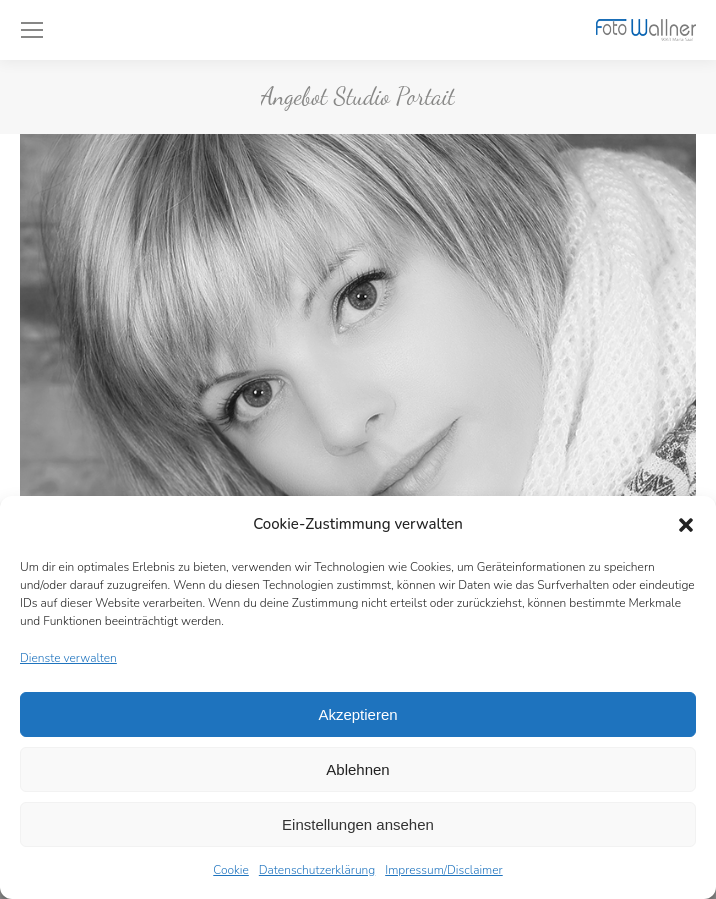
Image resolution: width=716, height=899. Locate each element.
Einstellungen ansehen (358, 824)
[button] (686, 525)
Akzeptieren (357, 714)
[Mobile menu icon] (32, 30)
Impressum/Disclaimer (444, 870)
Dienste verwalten (68, 658)
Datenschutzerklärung (317, 870)
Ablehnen (357, 769)
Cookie (231, 870)
